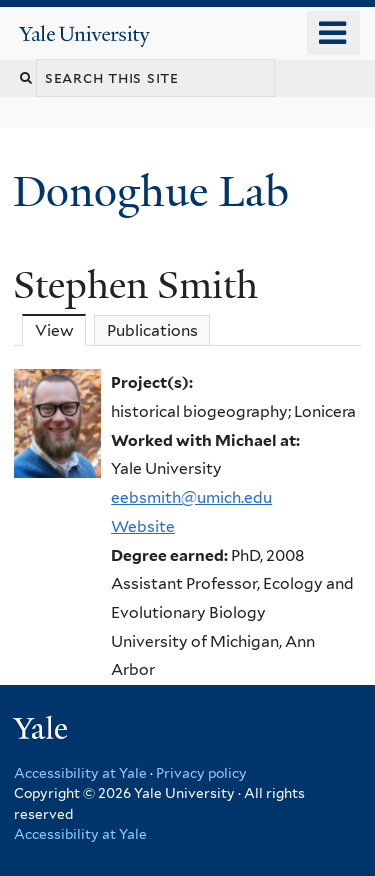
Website (143, 526)
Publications (152, 330)
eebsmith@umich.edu (191, 497)
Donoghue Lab (162, 191)
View (61, 330)
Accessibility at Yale (80, 773)
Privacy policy (201, 773)
